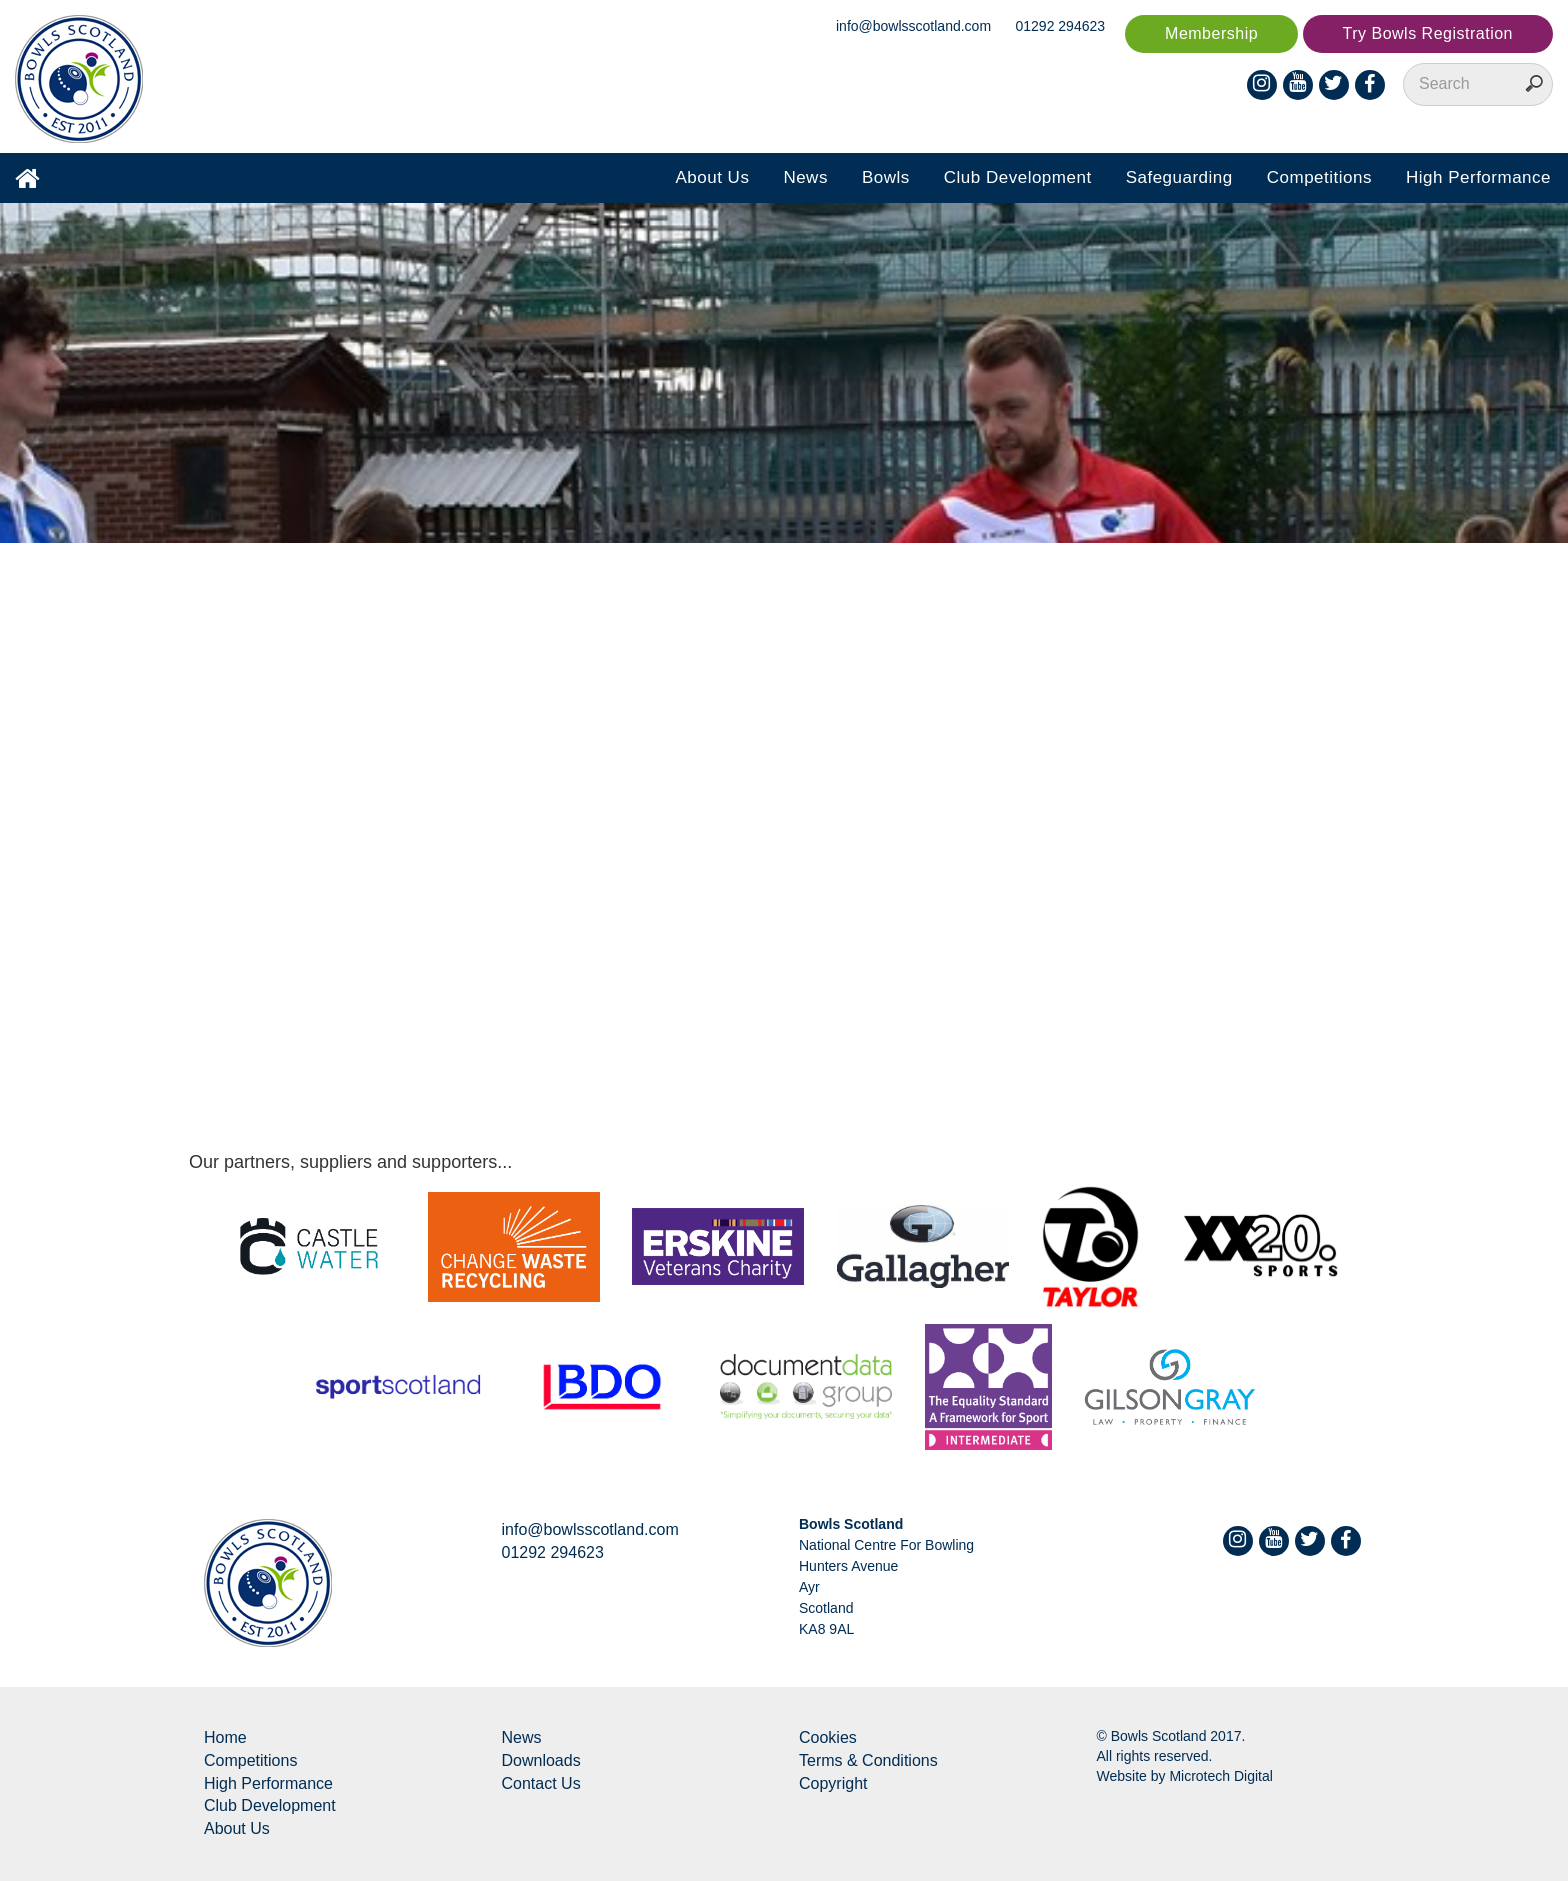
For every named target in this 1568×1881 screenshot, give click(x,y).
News (805, 177)
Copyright (833, 1783)
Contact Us (541, 1783)
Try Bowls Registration (1428, 33)
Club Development (1018, 177)
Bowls (886, 177)
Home (225, 1737)
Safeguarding (1179, 177)
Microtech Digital (1220, 1776)
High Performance (1478, 177)
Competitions (1319, 177)
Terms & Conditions (868, 1760)
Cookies (828, 1737)
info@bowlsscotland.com (913, 26)
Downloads (541, 1760)
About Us (712, 177)
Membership (1211, 33)
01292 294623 (1061, 26)
